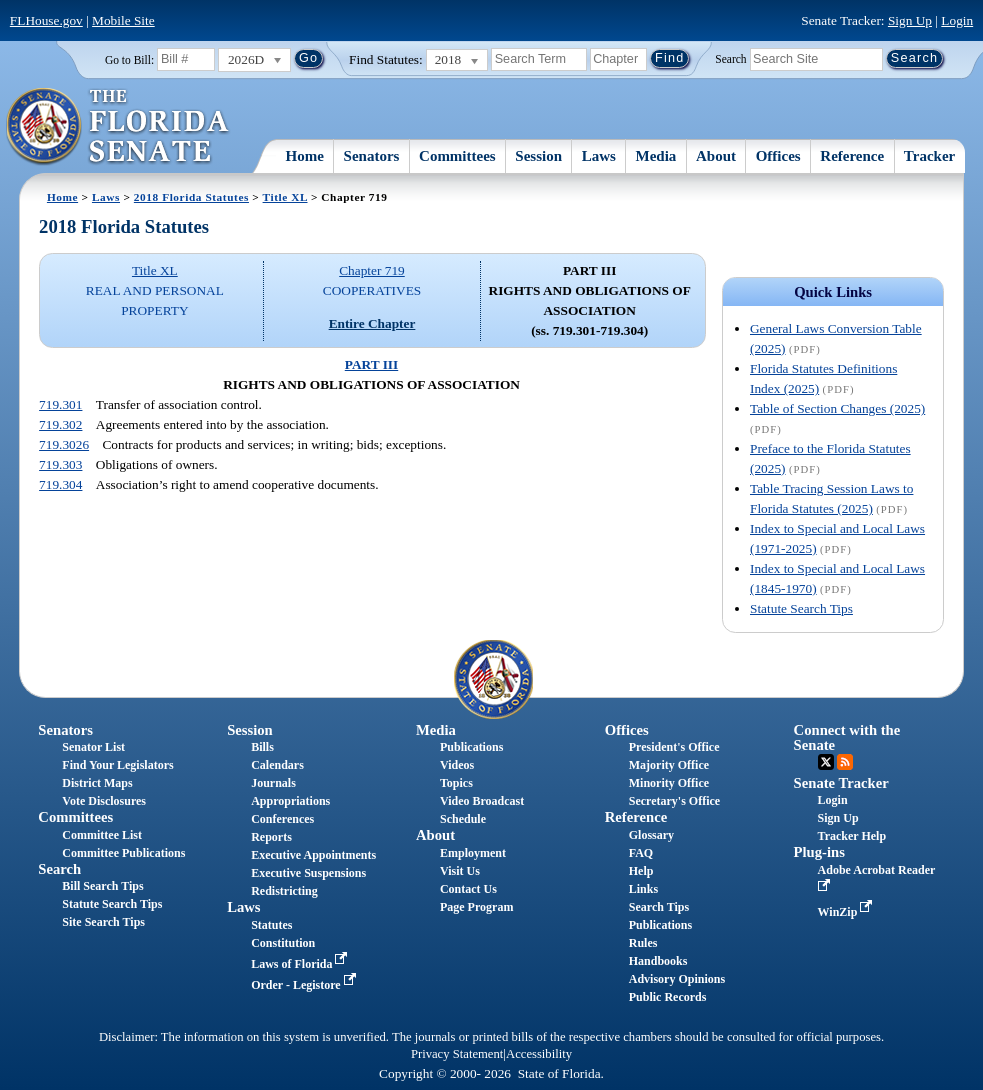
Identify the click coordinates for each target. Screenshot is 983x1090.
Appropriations (290, 801)
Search (730, 58)
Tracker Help (852, 836)
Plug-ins (819, 852)
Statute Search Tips (801, 608)
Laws (599, 156)
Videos (457, 765)
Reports (271, 837)
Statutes (271, 925)
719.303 (60, 464)
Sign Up (910, 20)
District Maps (97, 783)
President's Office (674, 747)
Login (957, 20)
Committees (457, 156)
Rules (643, 943)
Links (643, 889)
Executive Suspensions (308, 873)
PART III (371, 364)
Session (538, 156)
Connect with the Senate (847, 737)
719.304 (60, 484)
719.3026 (64, 444)
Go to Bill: (129, 60)
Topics (456, 783)
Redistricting (284, 891)
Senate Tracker (841, 783)
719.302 (60, 424)
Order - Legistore (305, 985)
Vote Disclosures (104, 801)
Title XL (285, 197)
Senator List (93, 747)
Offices (778, 156)
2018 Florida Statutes (191, 197)
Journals (273, 783)
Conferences (282, 819)
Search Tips (659, 907)
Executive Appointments (313, 855)
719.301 (60, 404)
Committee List (102, 835)
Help (641, 871)
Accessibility (539, 1054)
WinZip (847, 912)
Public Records (668, 997)
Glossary (651, 835)
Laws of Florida (301, 964)
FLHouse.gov (46, 20)
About (716, 156)
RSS (845, 762)
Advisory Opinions (677, 979)
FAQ (641, 853)
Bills (262, 747)
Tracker (929, 156)
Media (656, 156)
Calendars (277, 765)
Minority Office (669, 783)
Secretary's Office (674, 801)
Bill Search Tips (102, 886)
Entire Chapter (372, 323)
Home (305, 156)
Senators (372, 156)
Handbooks (658, 961)
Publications (471, 747)
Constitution (283, 943)
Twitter (826, 762)
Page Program (476, 907)
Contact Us (468, 889)
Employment (473, 853)
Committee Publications (123, 853)
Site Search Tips (103, 922)
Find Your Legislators (117, 765)
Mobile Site (123, 20)
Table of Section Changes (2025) (837, 408)
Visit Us (460, 871)
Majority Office (669, 765)
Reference (852, 156)
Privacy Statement (457, 1054)
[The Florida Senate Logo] (118, 127)
